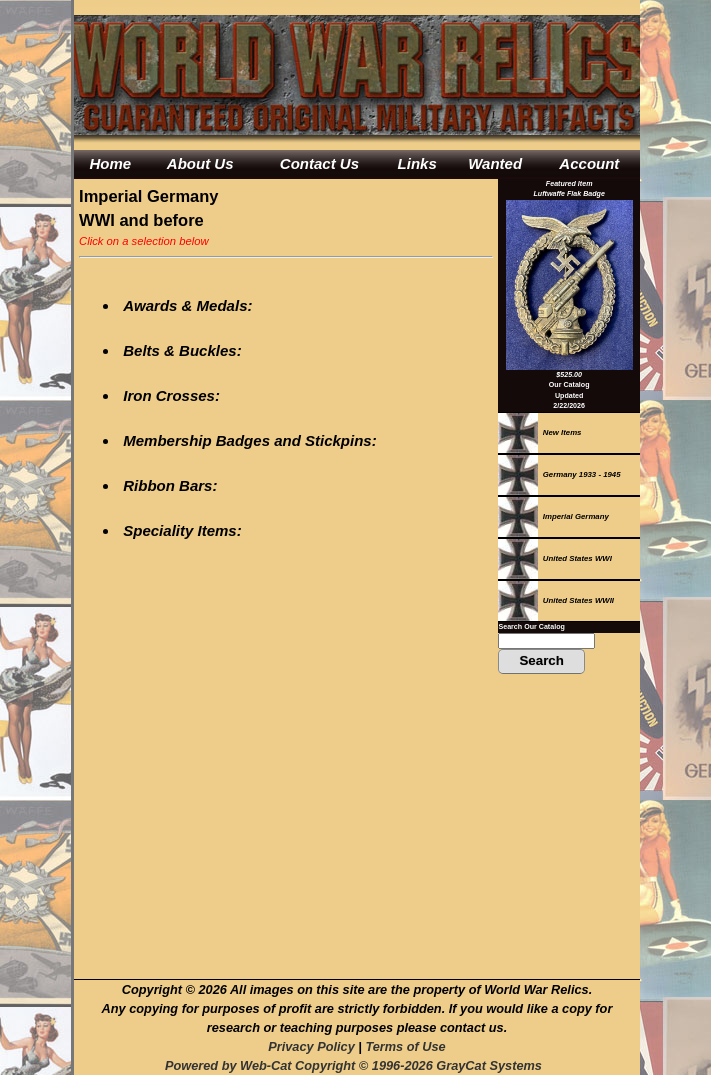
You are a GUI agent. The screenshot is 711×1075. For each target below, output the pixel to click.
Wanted (495, 163)
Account (589, 163)
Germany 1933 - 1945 (559, 474)
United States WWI (554, 558)
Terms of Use (405, 1046)
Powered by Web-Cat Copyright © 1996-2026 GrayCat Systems (357, 1065)
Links (417, 163)
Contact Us (319, 163)
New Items (539, 432)
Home (110, 163)
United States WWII (556, 600)
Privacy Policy (311, 1046)
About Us (200, 163)
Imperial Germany (553, 516)
